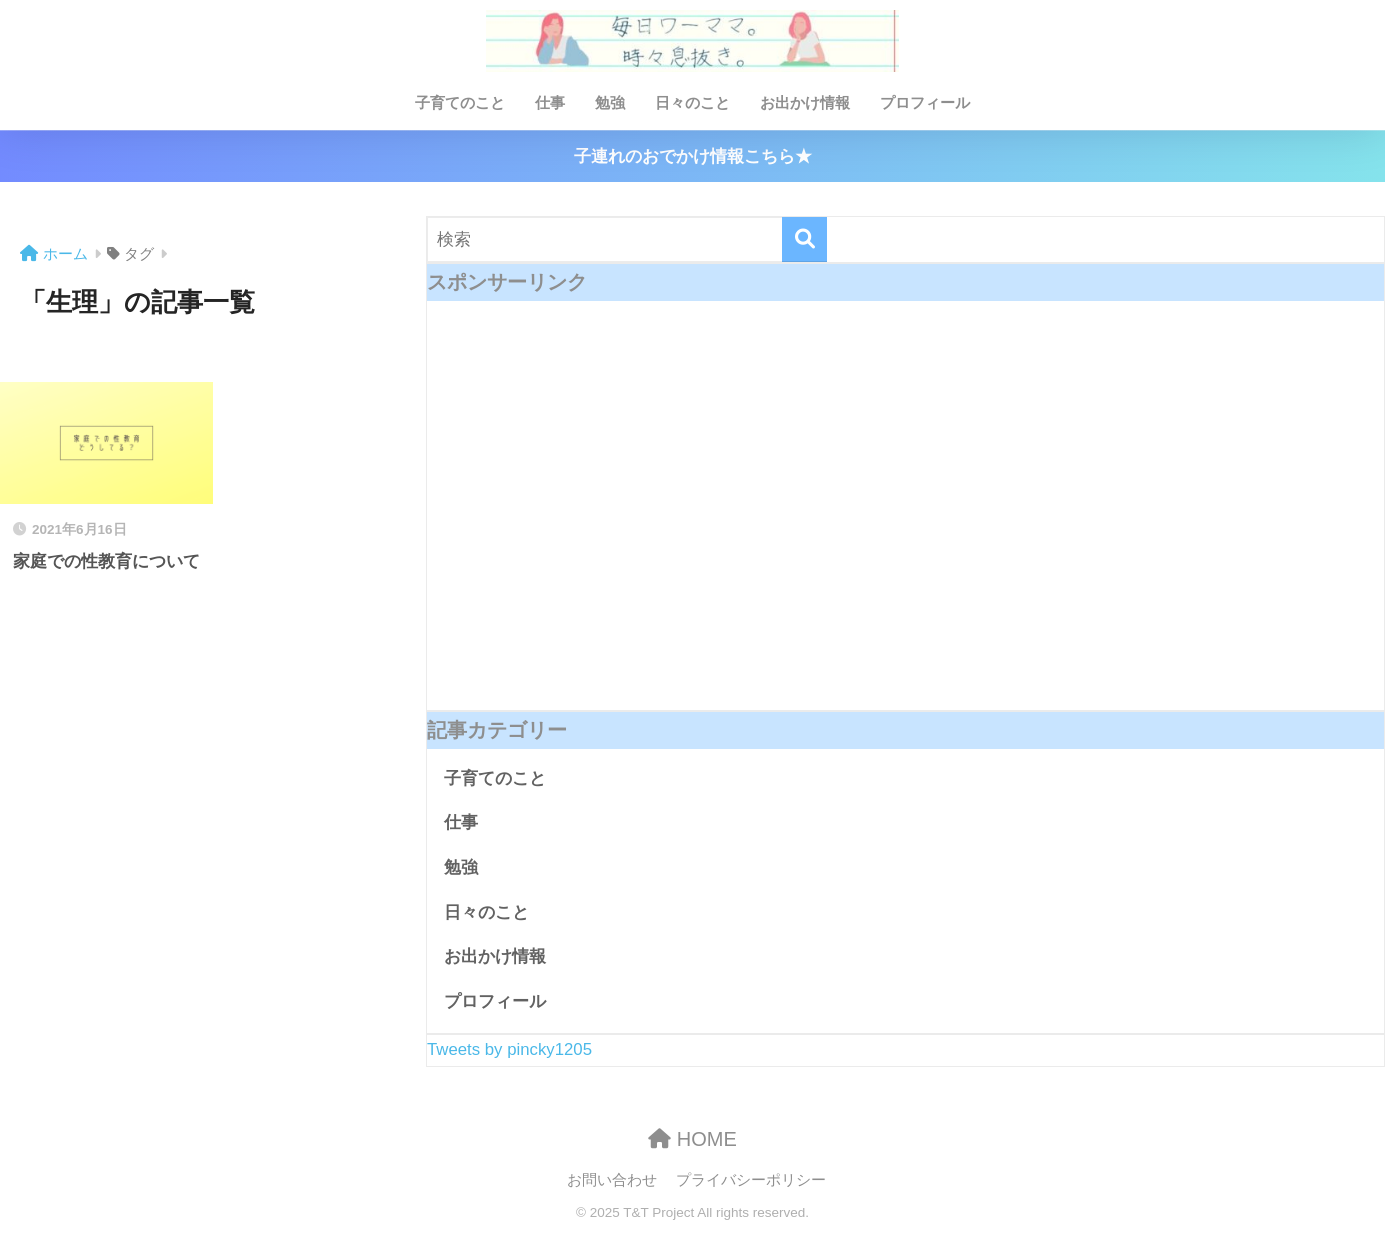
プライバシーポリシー (751, 1180)
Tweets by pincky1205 (509, 1049)
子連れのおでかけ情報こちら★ (693, 156)
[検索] (804, 239)
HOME (692, 1139)
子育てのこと (460, 102)
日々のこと (692, 102)
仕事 (550, 102)
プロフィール (925, 102)
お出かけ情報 (805, 102)
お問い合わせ (612, 1180)
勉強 (610, 102)
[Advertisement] (905, 521)
